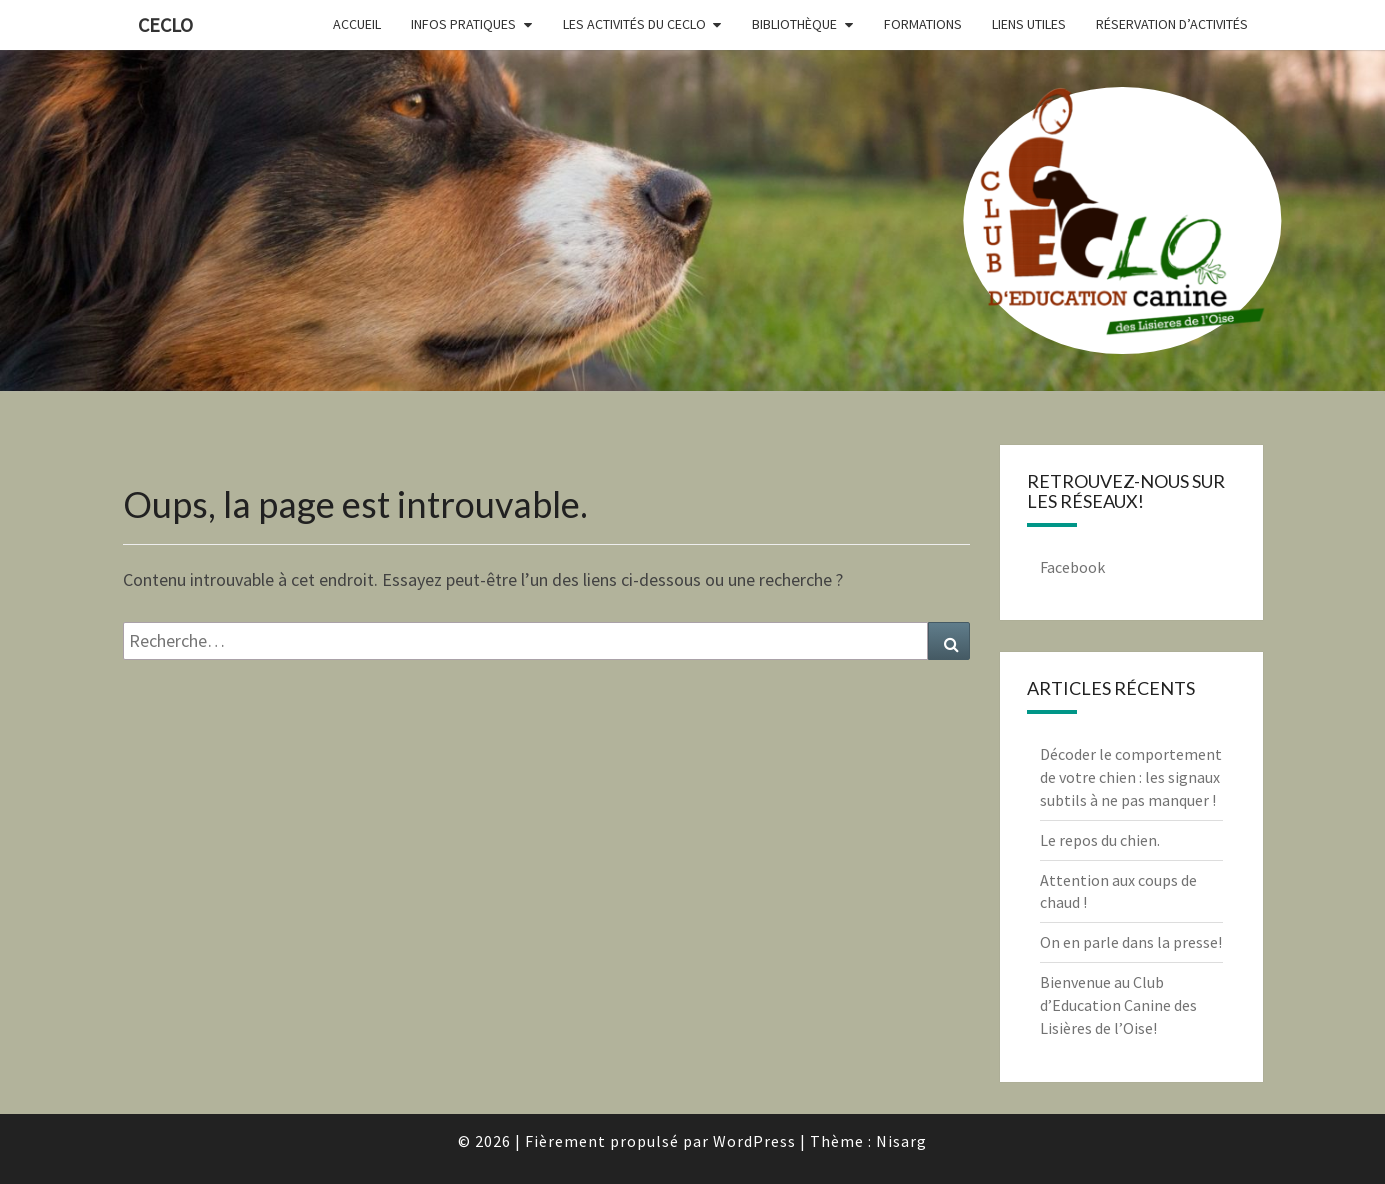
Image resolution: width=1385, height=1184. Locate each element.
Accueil (357, 24)
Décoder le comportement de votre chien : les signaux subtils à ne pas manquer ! (1131, 777)
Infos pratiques (463, 24)
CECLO (165, 24)
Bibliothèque (794, 24)
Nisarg (901, 1141)
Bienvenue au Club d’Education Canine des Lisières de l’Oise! (1118, 1005)
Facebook (1072, 567)
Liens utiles (1029, 24)
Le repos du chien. (1100, 840)
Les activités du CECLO (634, 24)
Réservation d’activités (1172, 24)
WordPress (754, 1141)
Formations (923, 24)
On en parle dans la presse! (1131, 942)
